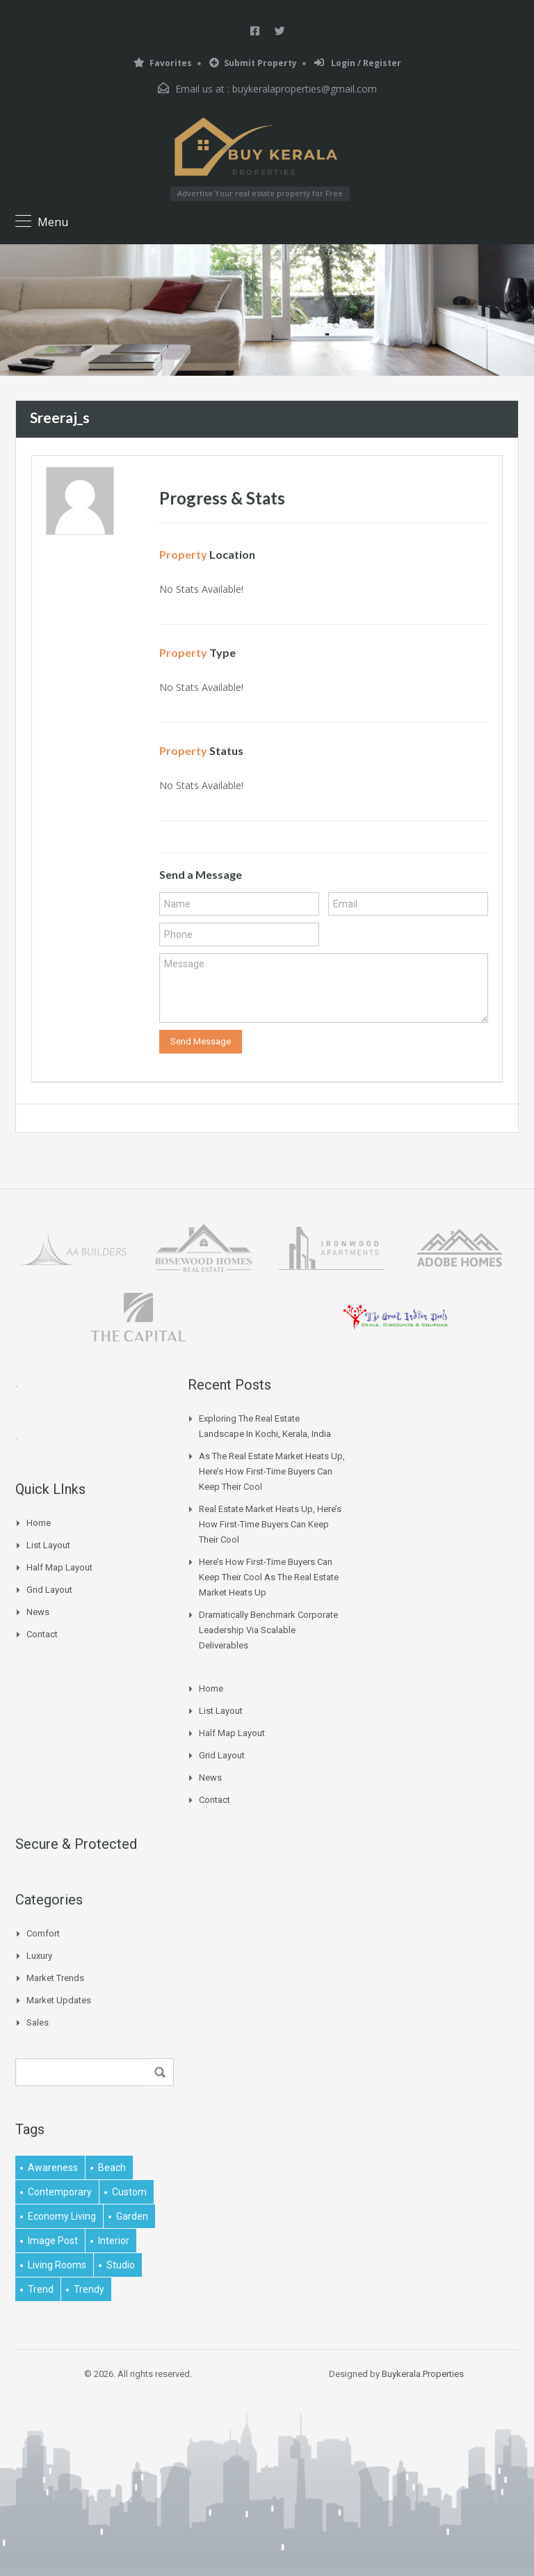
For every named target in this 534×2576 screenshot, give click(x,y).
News (37, 1612)
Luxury (39, 1955)
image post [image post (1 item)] (53, 2240)
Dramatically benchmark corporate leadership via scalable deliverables (268, 1630)
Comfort (43, 1933)
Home (38, 1523)
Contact (42, 1634)
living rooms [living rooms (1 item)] (57, 2265)
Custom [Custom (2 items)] (129, 2191)
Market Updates (58, 2000)
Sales (37, 2022)
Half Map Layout (59, 1567)
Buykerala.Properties (423, 2374)
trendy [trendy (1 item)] (89, 2289)
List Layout (48, 1545)
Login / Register (357, 63)
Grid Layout (49, 1589)
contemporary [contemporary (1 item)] (60, 2191)
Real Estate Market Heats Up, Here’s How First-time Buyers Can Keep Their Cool (270, 1524)
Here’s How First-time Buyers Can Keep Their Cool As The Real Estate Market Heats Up (269, 1577)
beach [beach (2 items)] (112, 2167)
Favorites (163, 63)
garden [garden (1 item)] (132, 2216)
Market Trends (55, 1978)
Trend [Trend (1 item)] (41, 2289)
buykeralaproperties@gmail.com (304, 88)
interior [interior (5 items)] (113, 2240)
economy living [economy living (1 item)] (62, 2216)
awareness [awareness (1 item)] (53, 2167)
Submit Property (253, 63)
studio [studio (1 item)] (120, 2265)
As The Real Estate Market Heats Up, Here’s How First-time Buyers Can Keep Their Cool (272, 1471)
